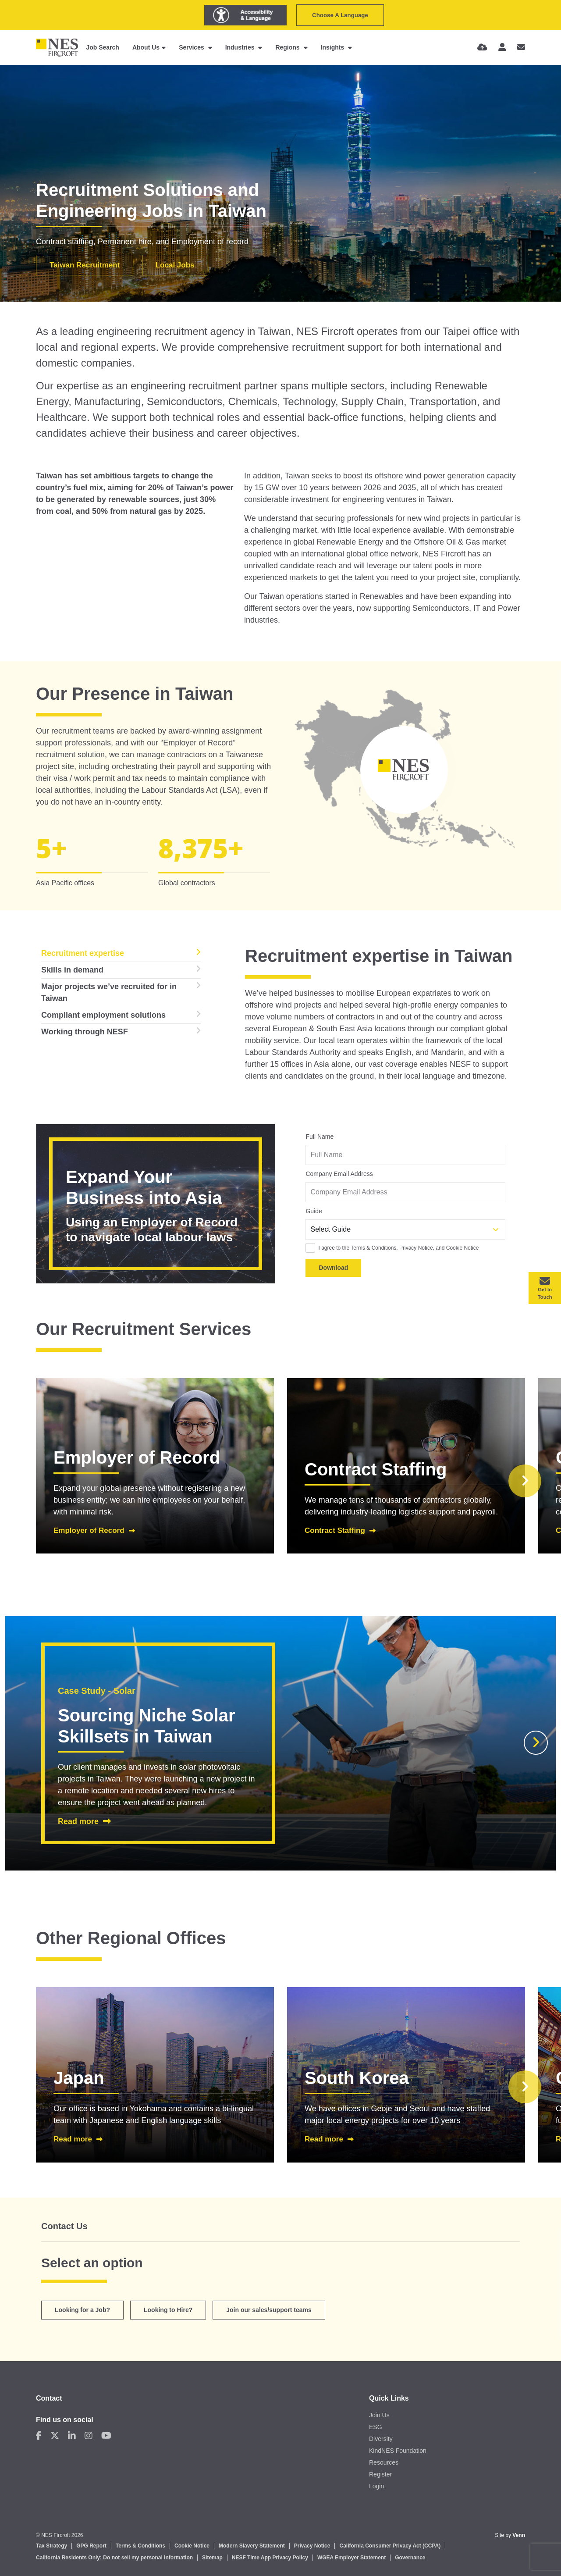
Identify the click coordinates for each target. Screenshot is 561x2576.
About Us (146, 47)
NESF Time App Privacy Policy (270, 2558)
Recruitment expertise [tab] (82, 953)
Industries (240, 47)
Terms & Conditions (140, 2546)
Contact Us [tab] (64, 2226)
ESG (375, 2426)
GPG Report (91, 2546)
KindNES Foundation (397, 2450)
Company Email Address (339, 1173)
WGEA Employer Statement (351, 2558)
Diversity (381, 2438)
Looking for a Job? (82, 2309)
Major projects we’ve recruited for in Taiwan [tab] (109, 992)
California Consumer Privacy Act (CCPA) (389, 2546)
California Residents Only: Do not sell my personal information (114, 2558)
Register (380, 2474)
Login (376, 2486)
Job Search (102, 47)
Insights (333, 47)
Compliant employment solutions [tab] (103, 1015)
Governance (410, 2558)
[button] (524, 1480)
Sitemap (212, 2558)
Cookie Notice (191, 2546)
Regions (288, 47)
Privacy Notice (312, 2546)
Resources (383, 2462)
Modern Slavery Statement (252, 2546)
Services (192, 47)
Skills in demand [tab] (72, 970)
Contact (49, 2398)
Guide (313, 1211)
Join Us (379, 2415)
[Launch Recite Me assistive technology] (245, 15)
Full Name (319, 1136)
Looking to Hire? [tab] (168, 2309)
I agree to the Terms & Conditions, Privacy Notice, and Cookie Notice (398, 1248)
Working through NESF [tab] (84, 1031)
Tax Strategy (51, 2546)
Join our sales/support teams (269, 2309)
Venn (518, 2535)
